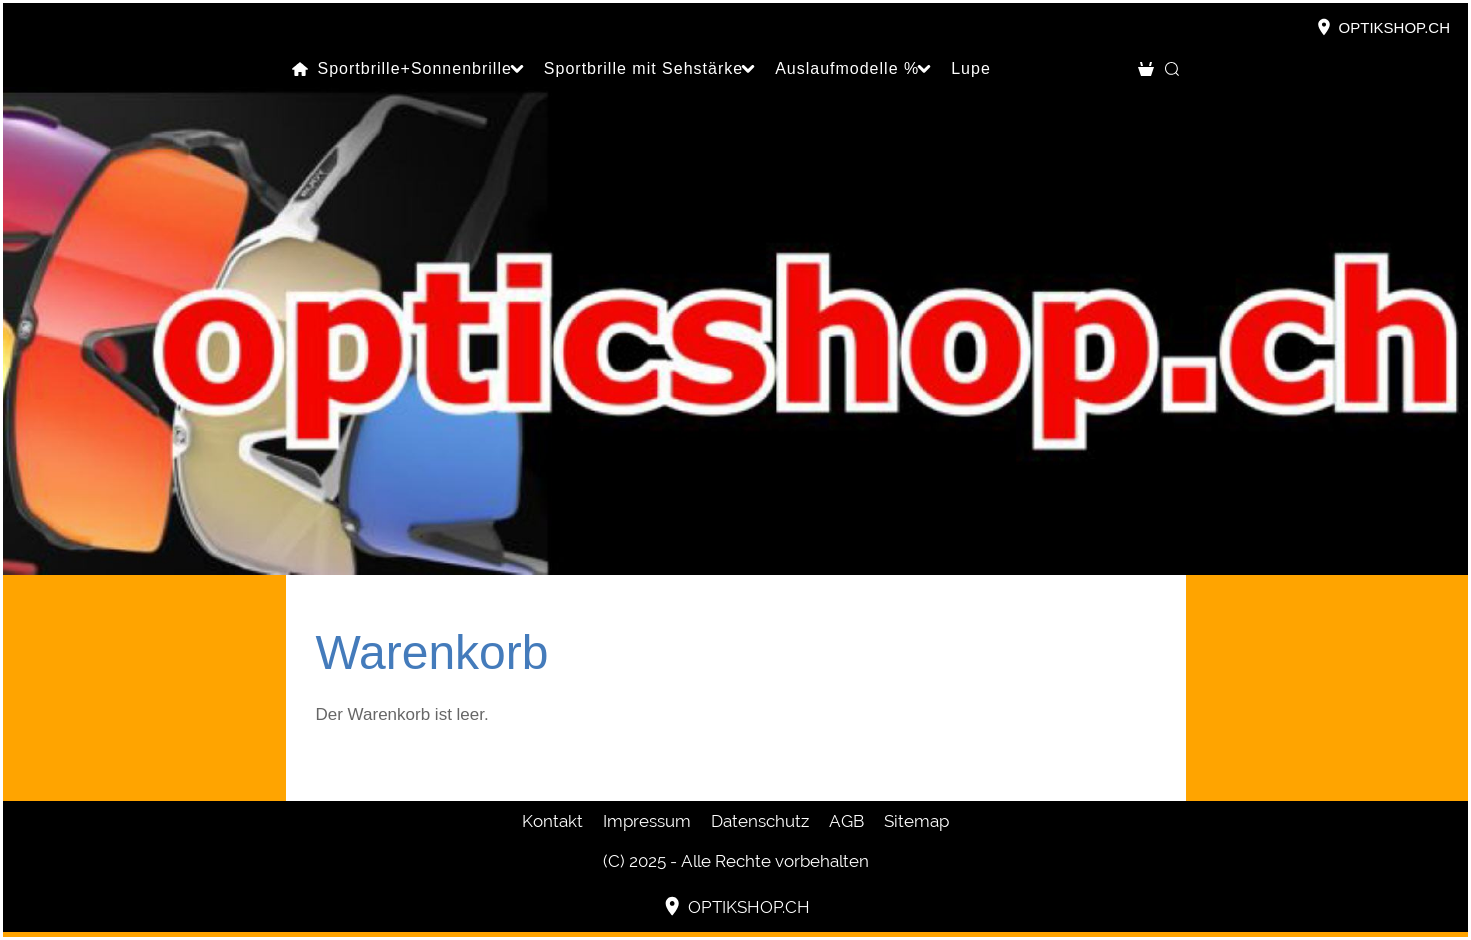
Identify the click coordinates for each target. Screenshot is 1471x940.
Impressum (647, 821)
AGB (846, 821)
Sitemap (916, 821)
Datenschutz (760, 821)
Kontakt (552, 821)
